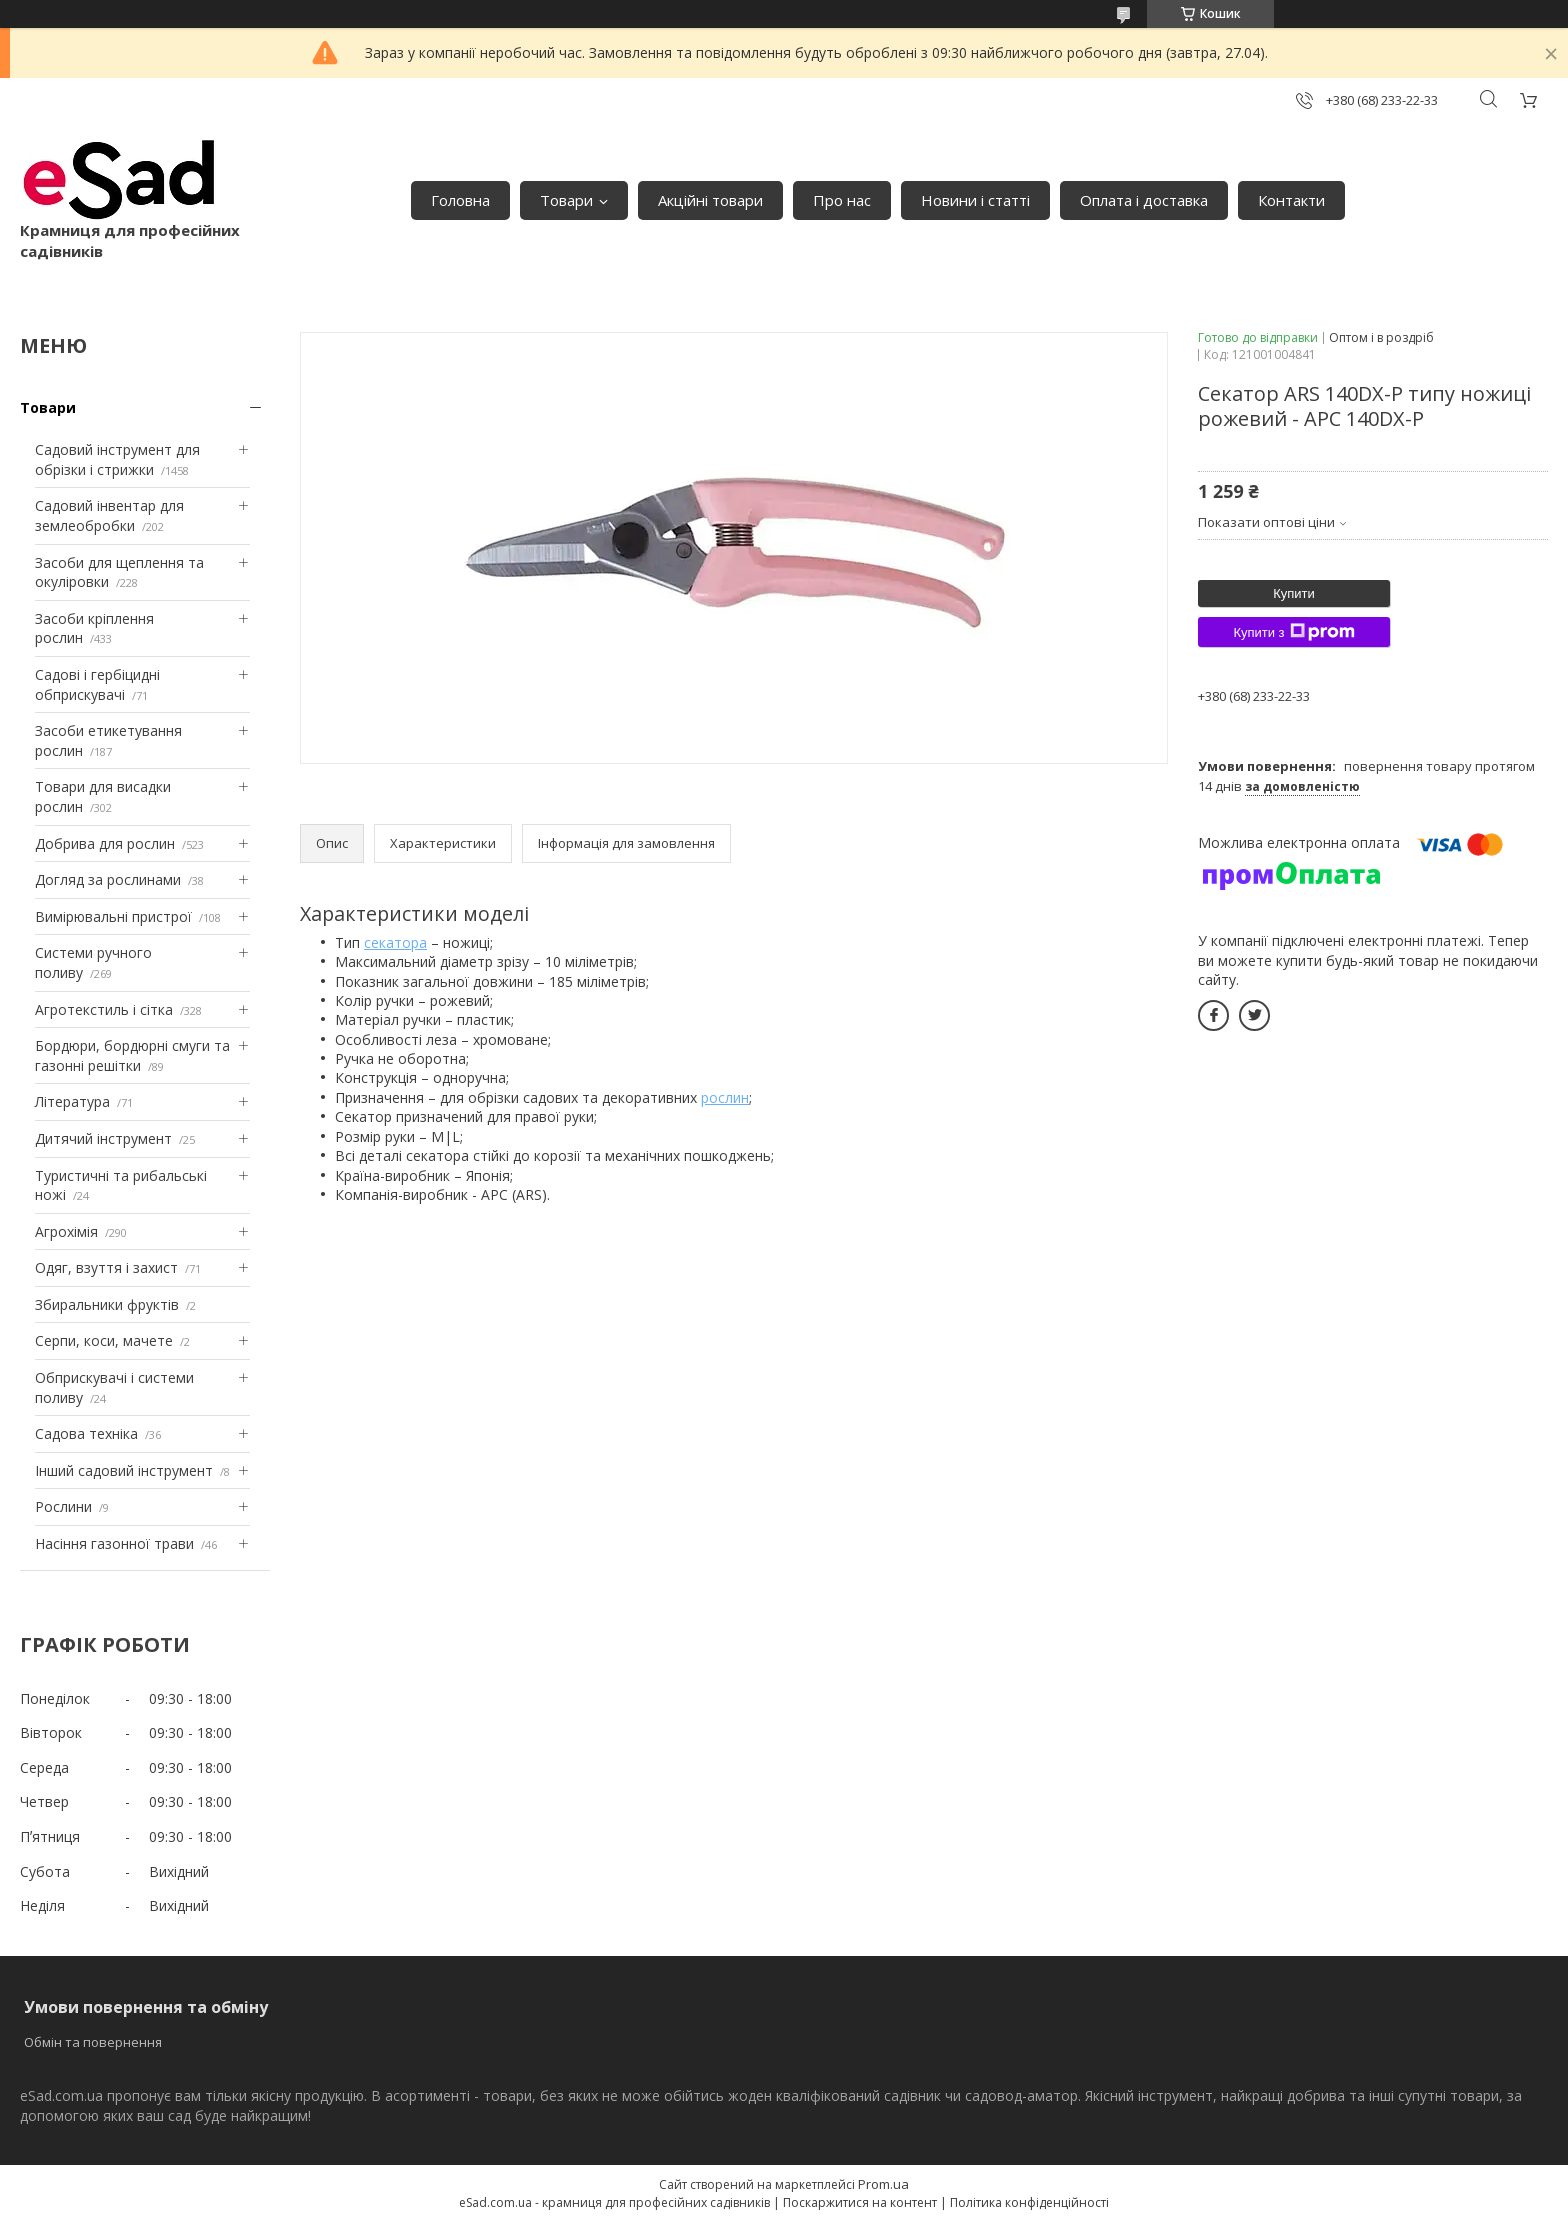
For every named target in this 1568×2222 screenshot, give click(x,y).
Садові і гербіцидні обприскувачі (97, 684)
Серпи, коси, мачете (104, 1340)
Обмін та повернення (93, 2042)
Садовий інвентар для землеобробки (109, 515)
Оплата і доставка (1144, 200)
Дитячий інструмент (103, 1138)
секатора (395, 942)
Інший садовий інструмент (124, 1470)
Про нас (842, 200)
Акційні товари (710, 200)
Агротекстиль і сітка (104, 1009)
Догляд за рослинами (108, 879)
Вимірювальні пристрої (113, 916)
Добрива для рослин (105, 843)
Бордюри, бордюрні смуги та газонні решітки (132, 1055)
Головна (460, 200)
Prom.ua (883, 2184)
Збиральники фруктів (107, 1304)
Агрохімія (66, 1231)
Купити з (1293, 632)
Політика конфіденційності (1029, 2202)
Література (72, 1101)
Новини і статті (975, 200)
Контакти (1291, 200)
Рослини (63, 1506)
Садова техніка (86, 1433)
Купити (1294, 593)
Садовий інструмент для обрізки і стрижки (117, 459)
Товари (566, 200)
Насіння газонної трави (114, 1543)
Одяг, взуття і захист (106, 1267)
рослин (725, 1097)
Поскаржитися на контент (860, 2202)
